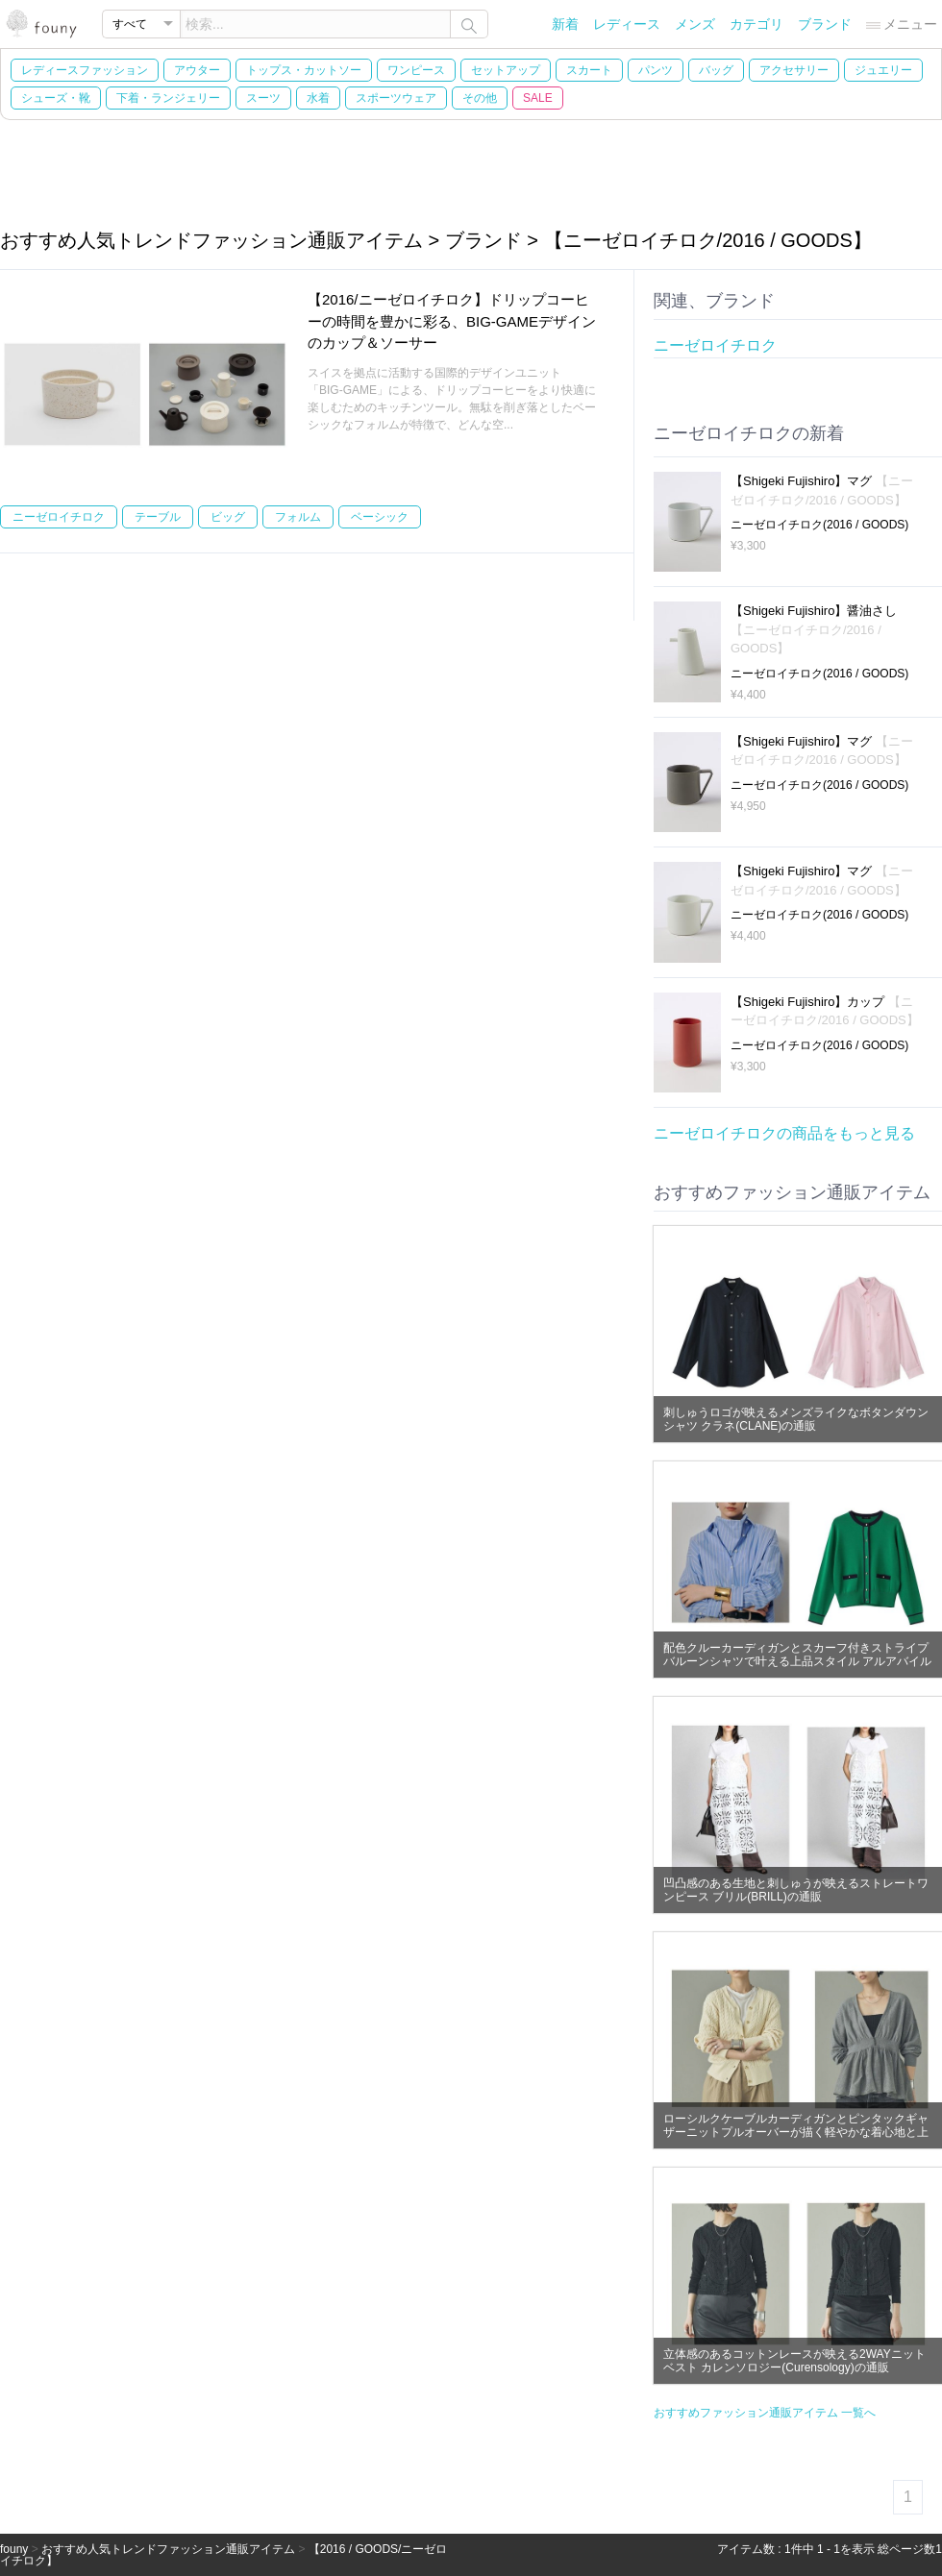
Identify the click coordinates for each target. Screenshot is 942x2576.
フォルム (298, 517)
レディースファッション (84, 70)
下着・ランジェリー (168, 98)
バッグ (716, 70)
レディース (626, 24)
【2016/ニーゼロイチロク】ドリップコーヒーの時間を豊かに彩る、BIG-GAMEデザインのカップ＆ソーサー (452, 321)
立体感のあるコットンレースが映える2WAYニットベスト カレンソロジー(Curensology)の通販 (794, 2360)
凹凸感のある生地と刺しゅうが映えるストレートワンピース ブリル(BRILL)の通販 (796, 1890)
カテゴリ (756, 24)
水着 (318, 98)
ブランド (825, 24)
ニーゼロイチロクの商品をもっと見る (784, 1133)
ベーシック (380, 517)
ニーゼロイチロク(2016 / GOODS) (819, 524)
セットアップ (505, 70)
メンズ (695, 24)
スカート (589, 70)
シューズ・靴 (55, 98)
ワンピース (416, 70)
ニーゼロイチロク (58, 517)
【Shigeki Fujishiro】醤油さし (814, 629)
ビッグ (228, 517)
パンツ (655, 70)
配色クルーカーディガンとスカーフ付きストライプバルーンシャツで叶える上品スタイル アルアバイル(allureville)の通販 (797, 1661)
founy (14, 2549)
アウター (197, 70)
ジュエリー (883, 70)
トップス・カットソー (303, 70)
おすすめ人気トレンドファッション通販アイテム (168, 2549)
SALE (538, 98)
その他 (479, 98)
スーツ (263, 98)
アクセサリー (794, 70)
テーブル (158, 517)
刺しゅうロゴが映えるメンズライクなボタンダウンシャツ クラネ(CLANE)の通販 (796, 1419)
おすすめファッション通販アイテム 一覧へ (765, 2412)
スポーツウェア (396, 98)
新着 (565, 24)
